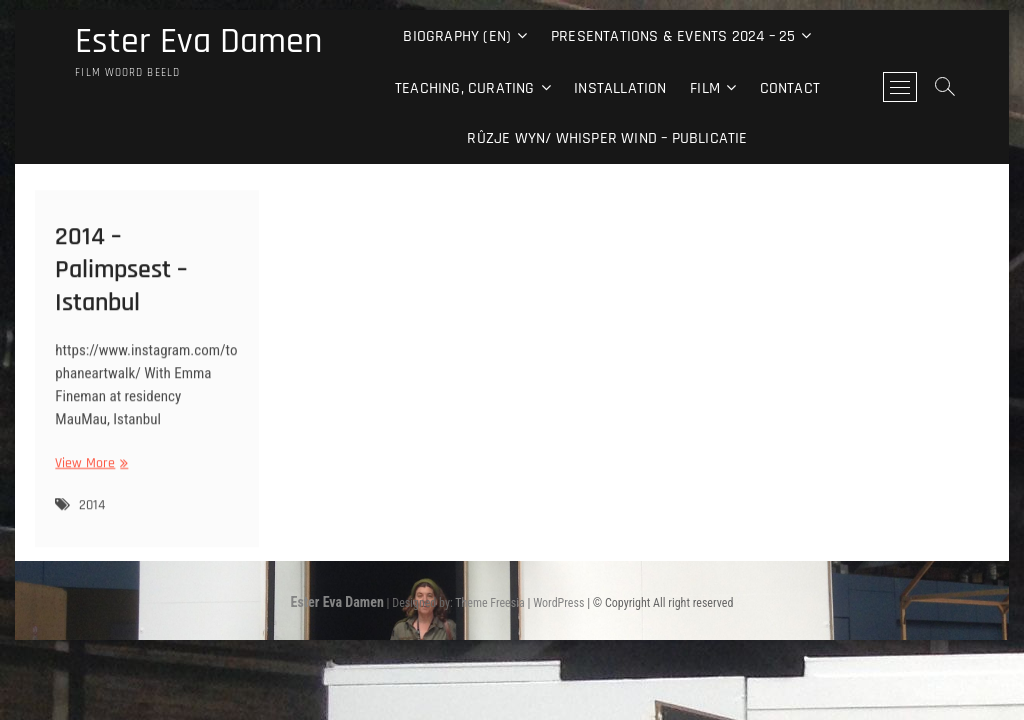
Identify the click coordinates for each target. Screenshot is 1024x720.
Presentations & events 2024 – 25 (673, 36)
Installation (620, 88)
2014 (92, 514)
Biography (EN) (457, 36)
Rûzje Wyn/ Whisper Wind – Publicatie (607, 138)
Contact (790, 88)
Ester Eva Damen (198, 42)
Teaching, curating (465, 88)
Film (705, 88)
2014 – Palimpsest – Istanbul (121, 277)
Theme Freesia (489, 603)
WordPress (558, 603)
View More (89, 471)
